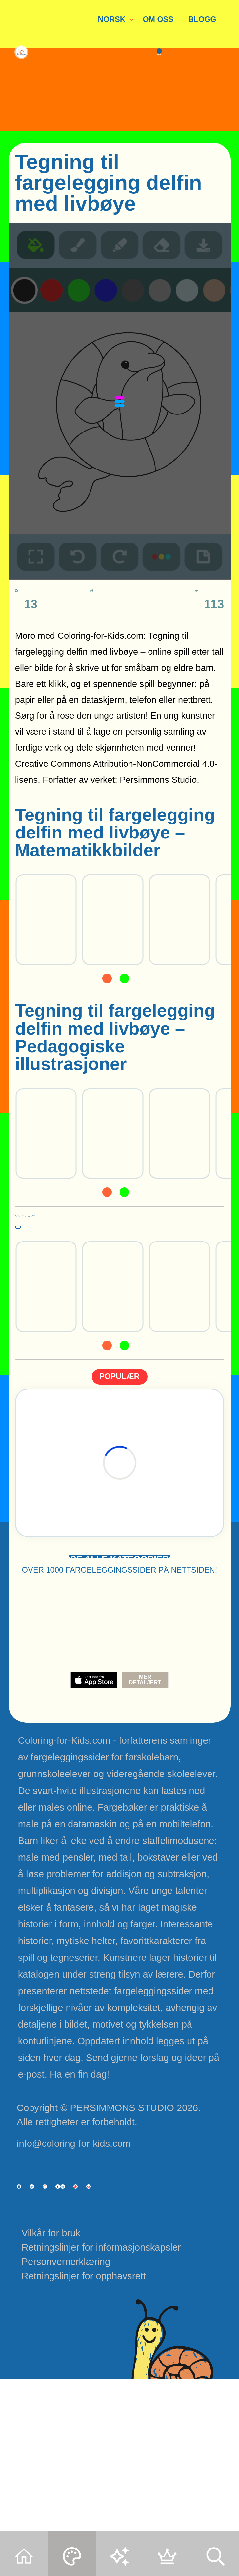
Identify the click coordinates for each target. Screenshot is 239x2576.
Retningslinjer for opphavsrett (84, 2430)
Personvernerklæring (66, 2416)
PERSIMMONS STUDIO (122, 2172)
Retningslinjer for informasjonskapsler (101, 2401)
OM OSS (158, 19)
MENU (195, 116)
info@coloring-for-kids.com (73, 2208)
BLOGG (202, 19)
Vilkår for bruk (51, 2387)
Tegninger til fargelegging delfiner (103, 1233)
